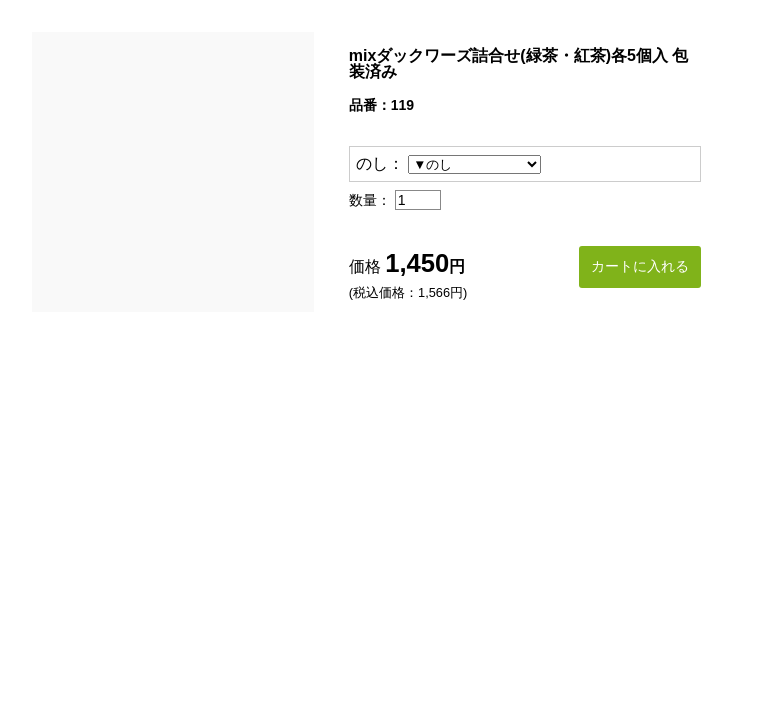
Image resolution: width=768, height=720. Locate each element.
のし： (380, 163)
